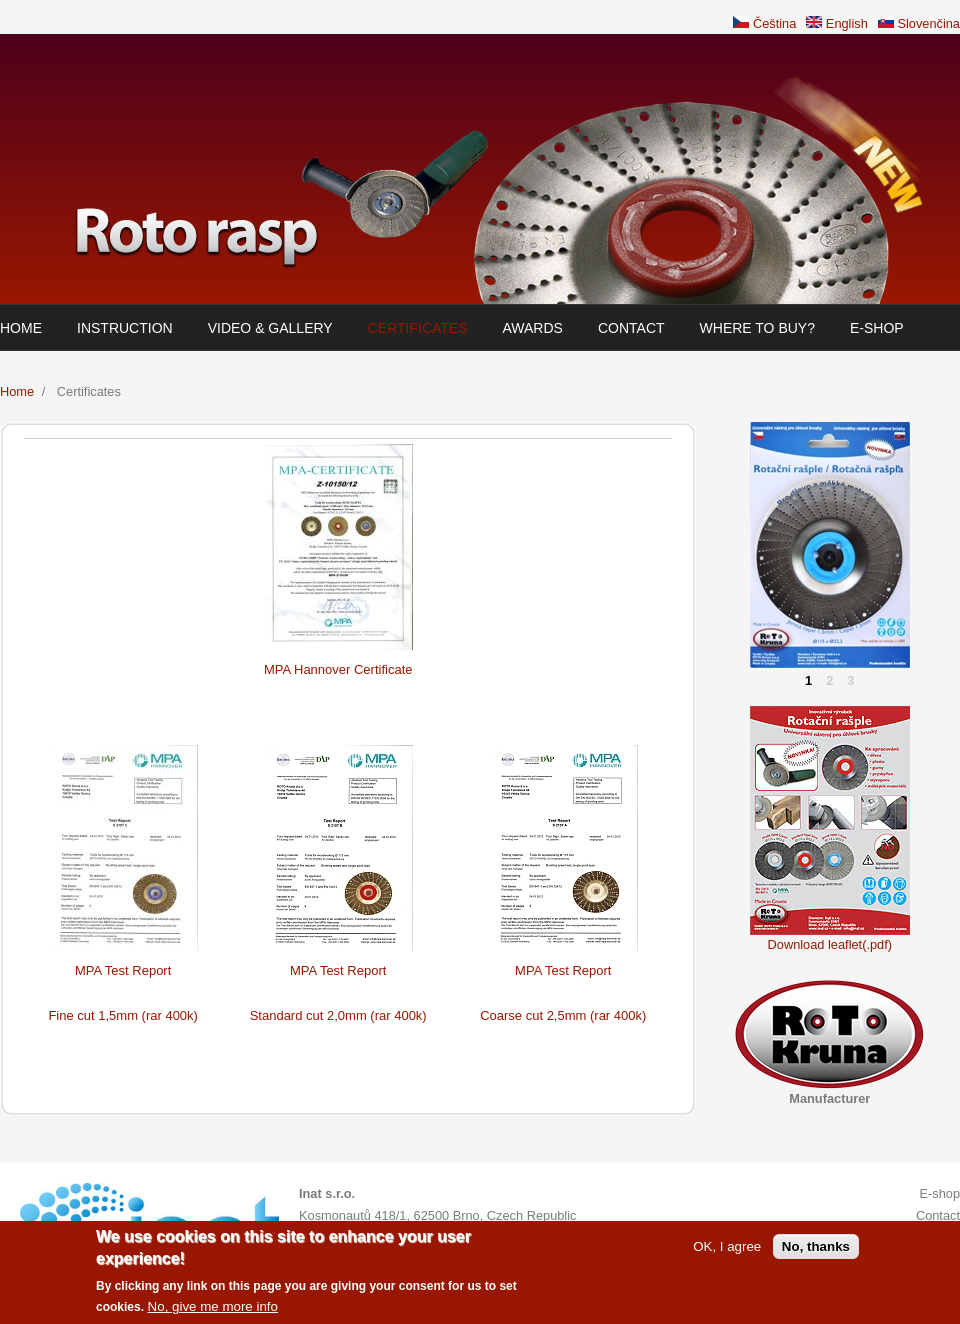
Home (21, 328)
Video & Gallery (270, 328)
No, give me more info (213, 1311)
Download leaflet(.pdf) (830, 944)
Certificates (418, 328)
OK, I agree (727, 1250)
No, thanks (816, 1250)
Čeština (764, 23)
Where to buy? (757, 328)
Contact (631, 328)
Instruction (125, 328)
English (837, 23)
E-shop (877, 328)
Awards (533, 328)
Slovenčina (919, 23)
